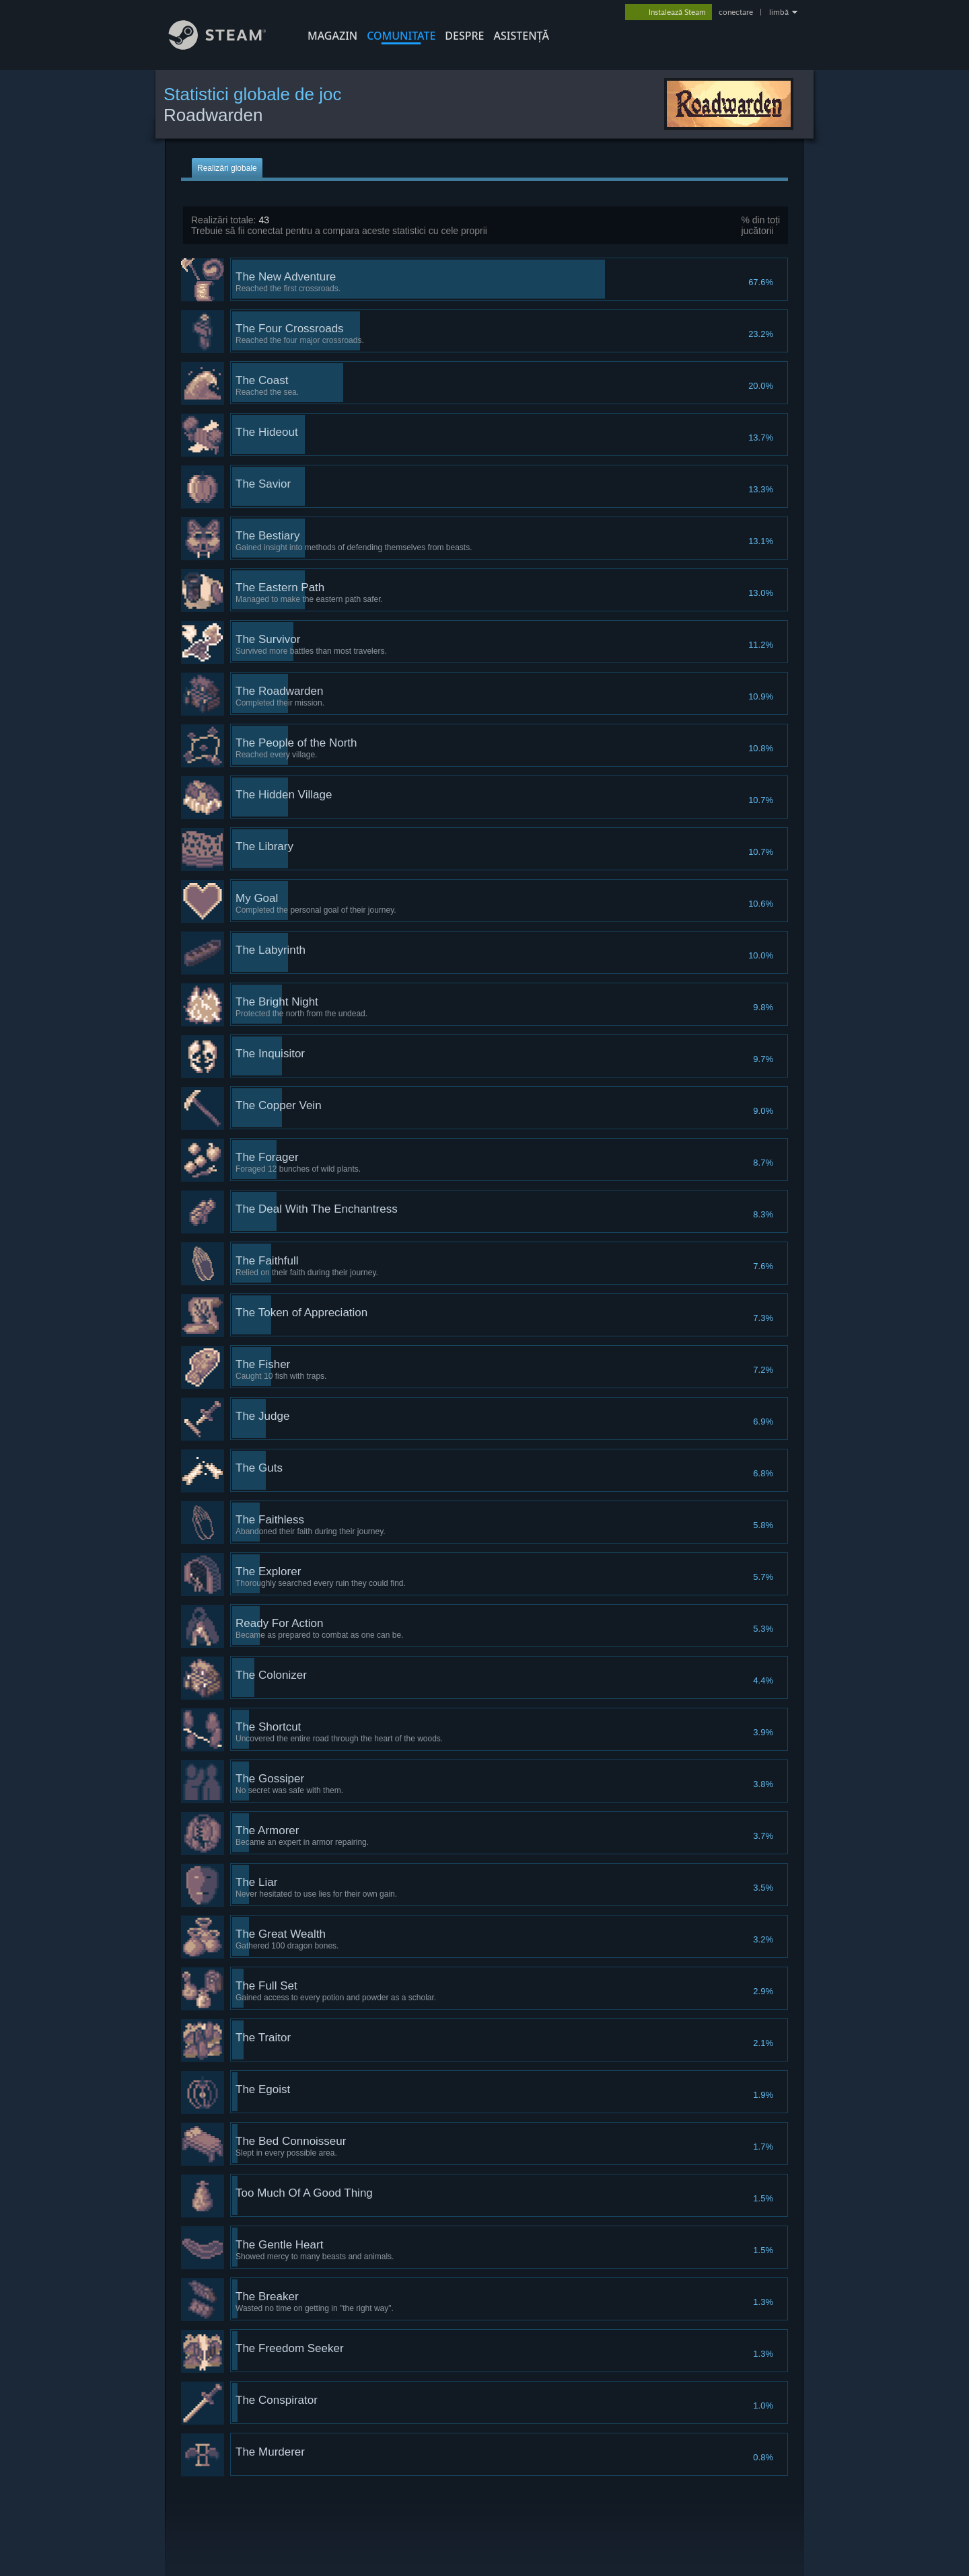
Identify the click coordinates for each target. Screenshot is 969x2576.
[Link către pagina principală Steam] (227, 46)
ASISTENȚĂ (521, 35)
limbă (779, 12)
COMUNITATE (401, 35)
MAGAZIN (332, 35)
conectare (736, 12)
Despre (464, 35)
